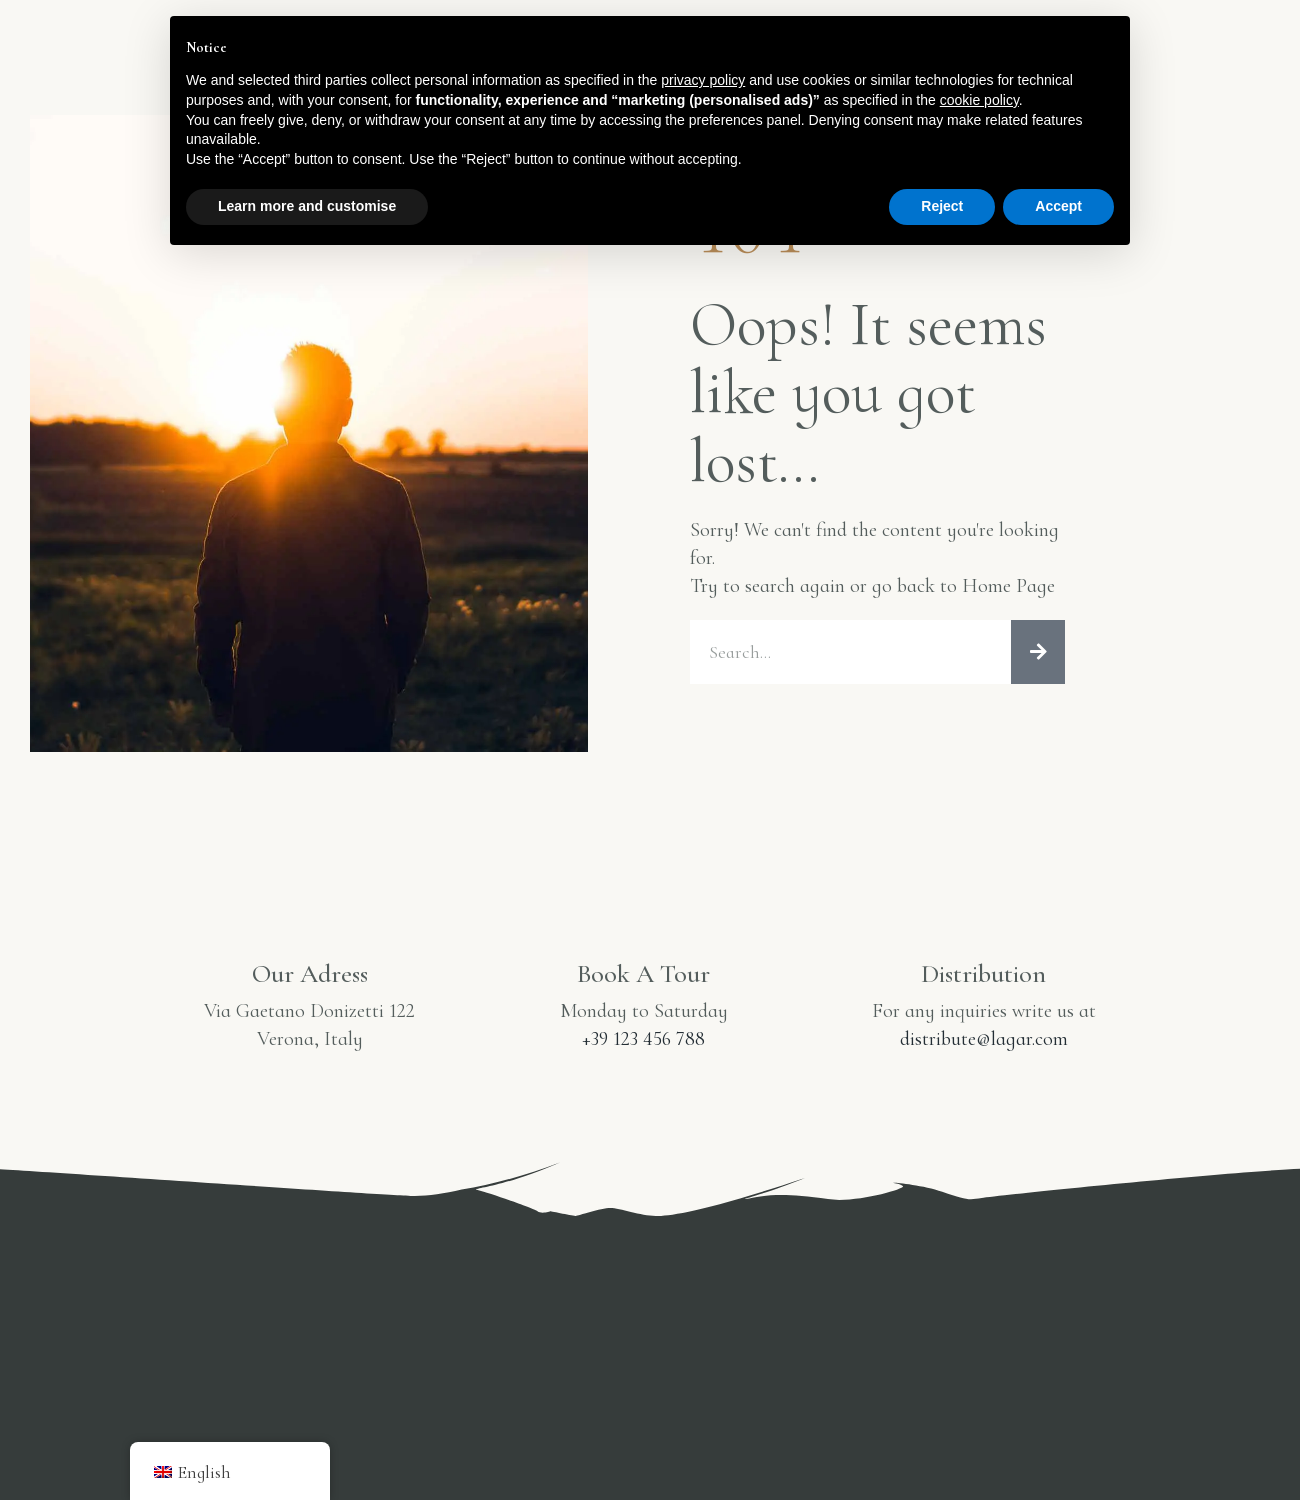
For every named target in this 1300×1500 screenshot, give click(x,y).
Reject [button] (942, 206)
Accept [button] (1058, 206)
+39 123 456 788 (643, 1065)
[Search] (1038, 678)
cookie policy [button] (979, 100)
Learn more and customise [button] (307, 206)
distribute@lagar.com (984, 1065)
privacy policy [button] (703, 80)
